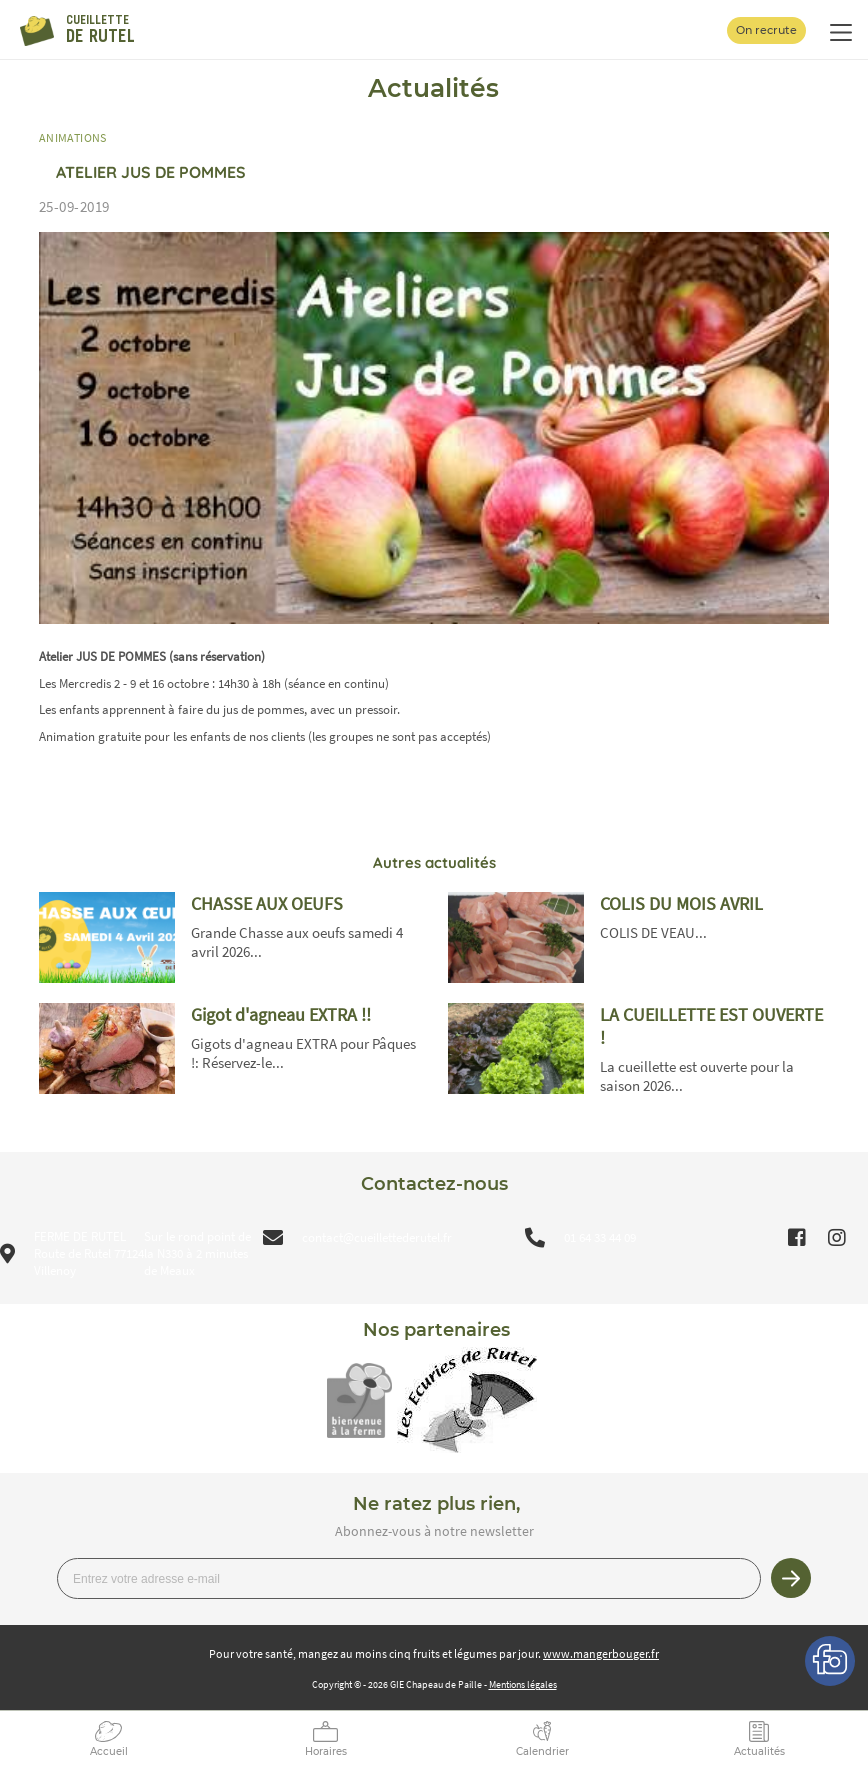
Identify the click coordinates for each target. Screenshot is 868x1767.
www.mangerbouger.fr (601, 1653)
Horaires (326, 1751)
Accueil (109, 1751)
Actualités (759, 1751)
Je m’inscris (791, 1578)
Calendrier (542, 1751)
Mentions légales (523, 1684)
